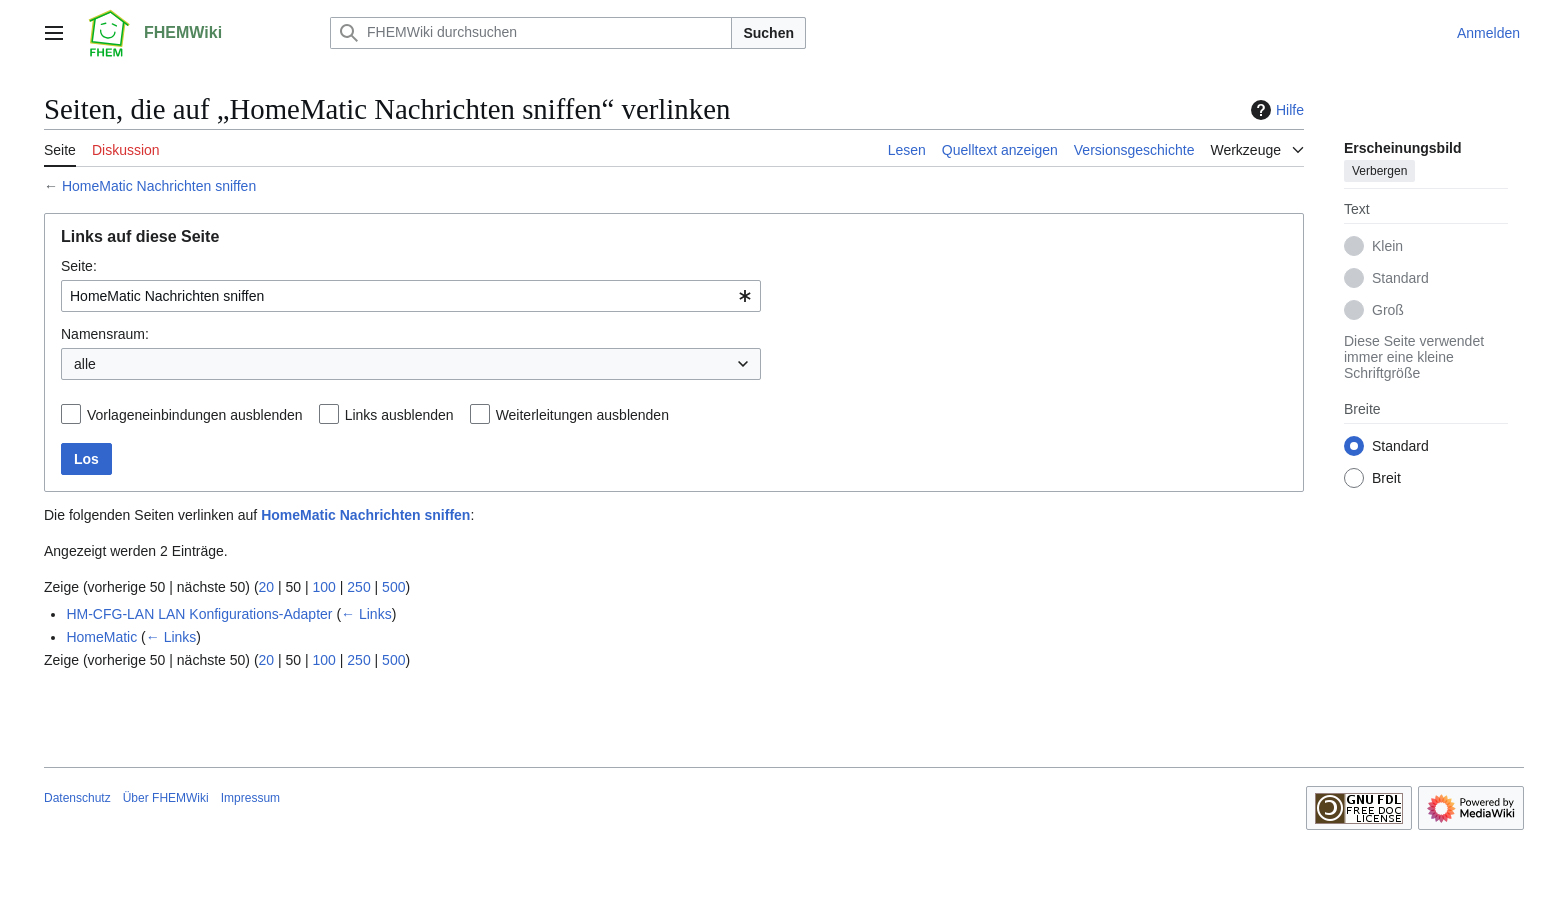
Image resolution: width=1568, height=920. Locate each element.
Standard (1400, 278)
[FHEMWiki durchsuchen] (531, 33)
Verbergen (1379, 171)
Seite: (79, 266)
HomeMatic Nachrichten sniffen (159, 186)
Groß (1388, 310)
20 (267, 587)
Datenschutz (77, 798)
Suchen (768, 33)
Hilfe (1275, 110)
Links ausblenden (399, 415)
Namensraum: (105, 334)
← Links (366, 614)
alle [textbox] (85, 364)
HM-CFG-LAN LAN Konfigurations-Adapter (199, 614)
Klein (1387, 246)
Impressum (250, 798)
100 (324, 587)
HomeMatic (101, 637)
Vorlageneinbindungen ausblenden (195, 415)
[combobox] (411, 296)
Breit (1386, 478)
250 (358, 587)
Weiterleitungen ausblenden (582, 415)
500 (393, 587)
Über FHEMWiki (166, 798)
